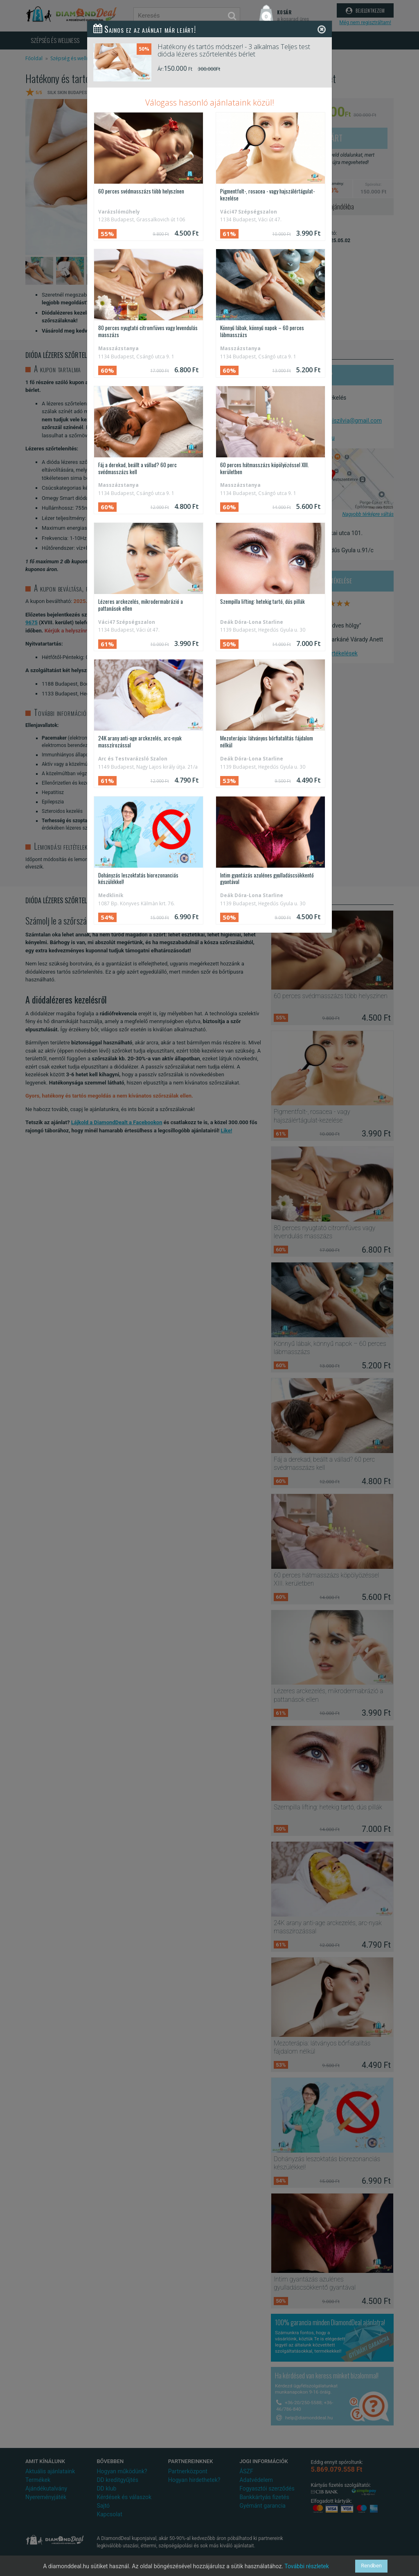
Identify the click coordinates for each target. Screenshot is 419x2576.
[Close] (322, 29)
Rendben (371, 2566)
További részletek (306, 2566)
